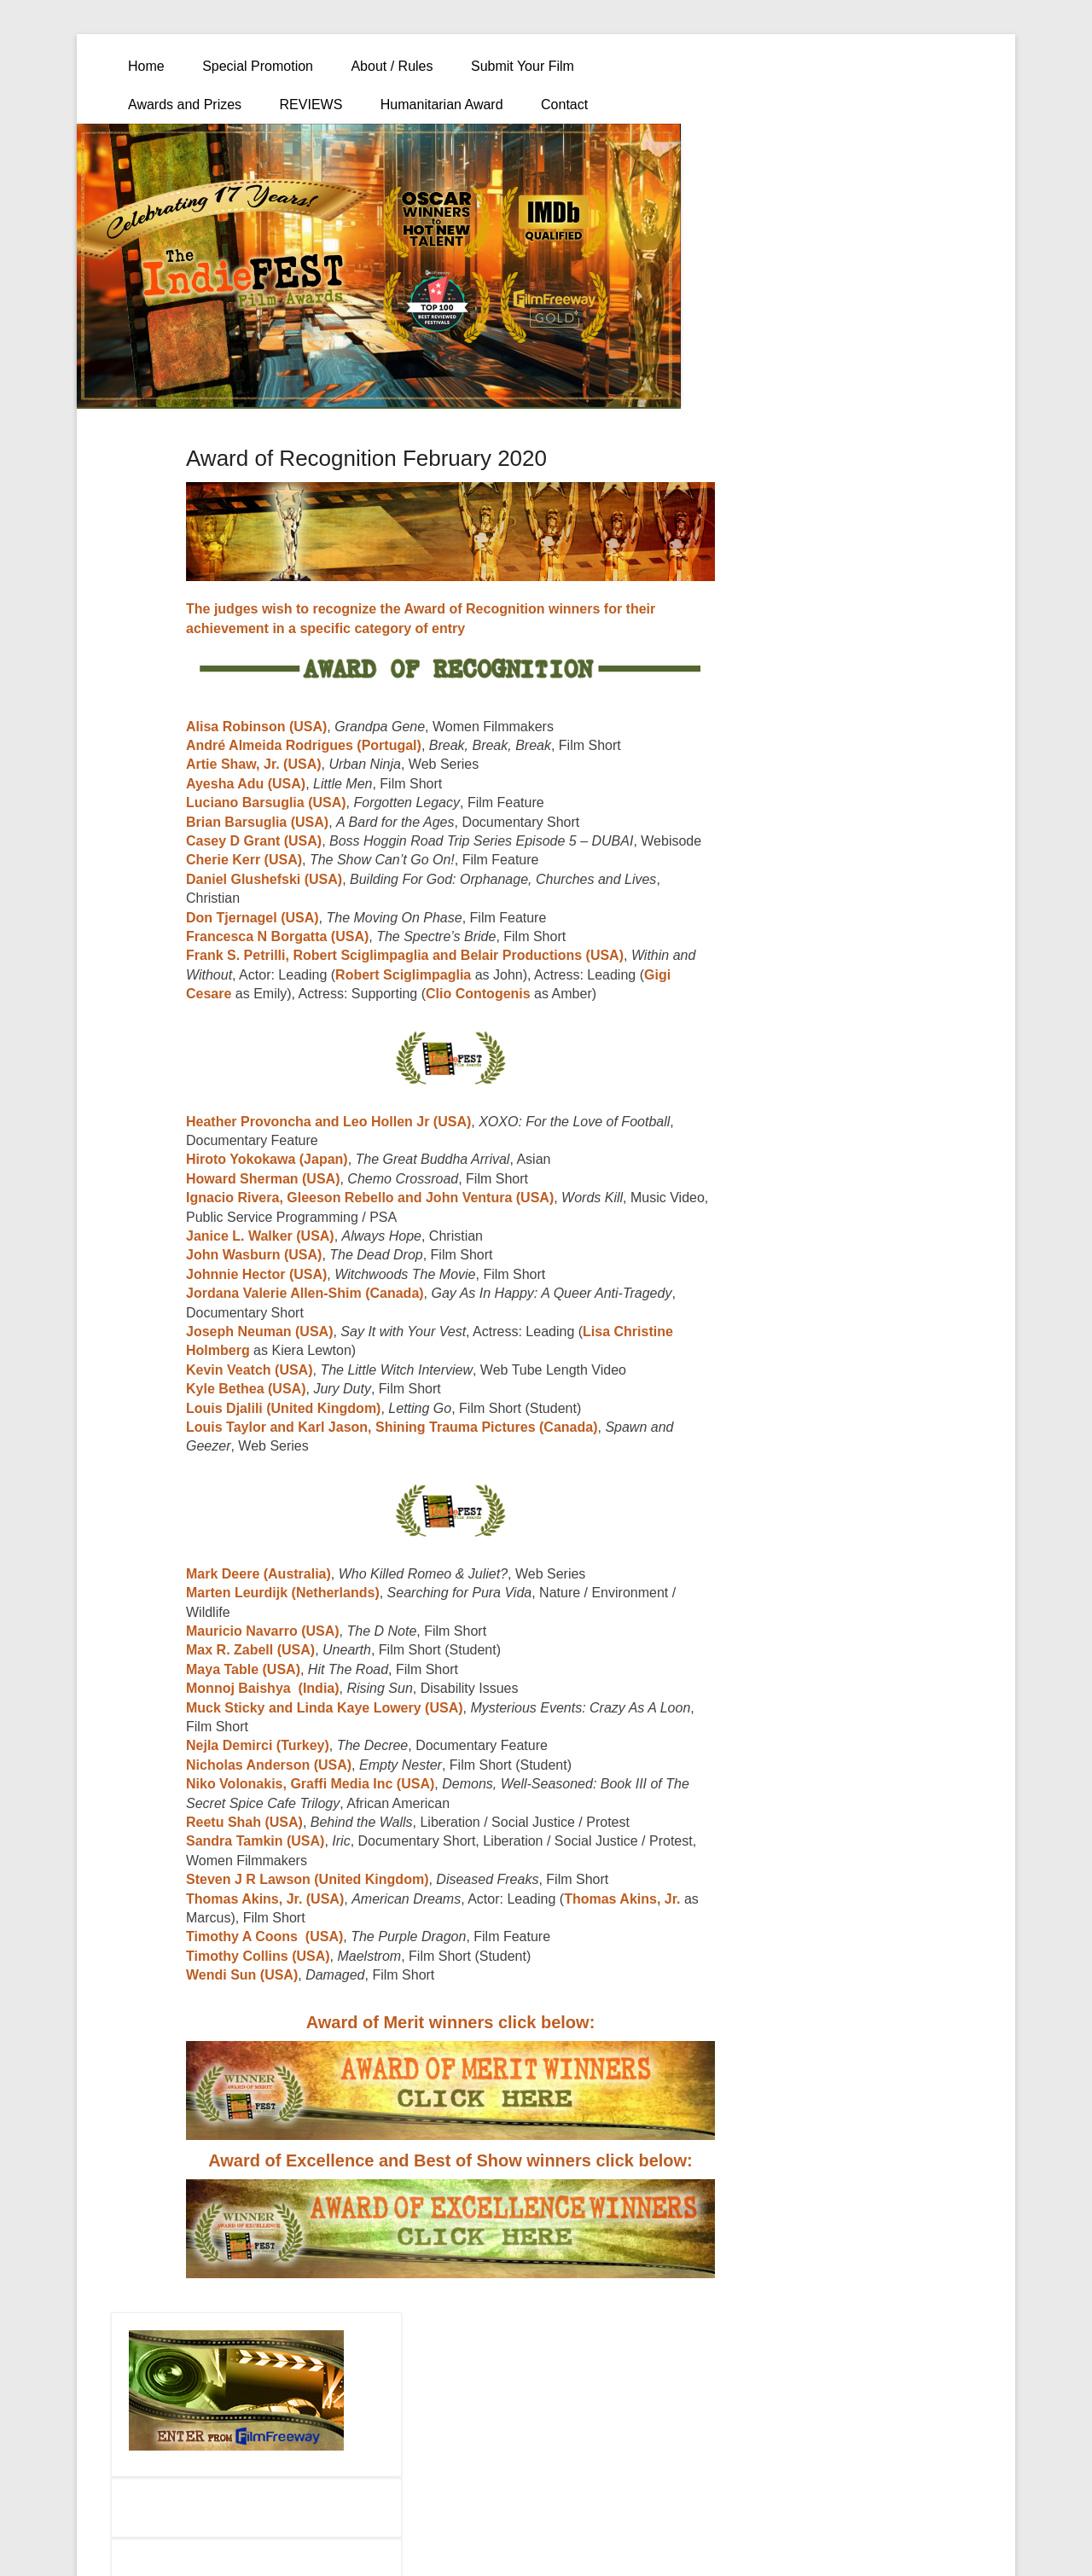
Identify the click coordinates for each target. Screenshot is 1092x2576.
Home (146, 66)
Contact (564, 104)
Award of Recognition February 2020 (366, 458)
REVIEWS (311, 104)
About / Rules (392, 66)
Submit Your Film (522, 66)
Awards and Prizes (184, 104)
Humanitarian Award (441, 104)
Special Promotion (257, 66)
